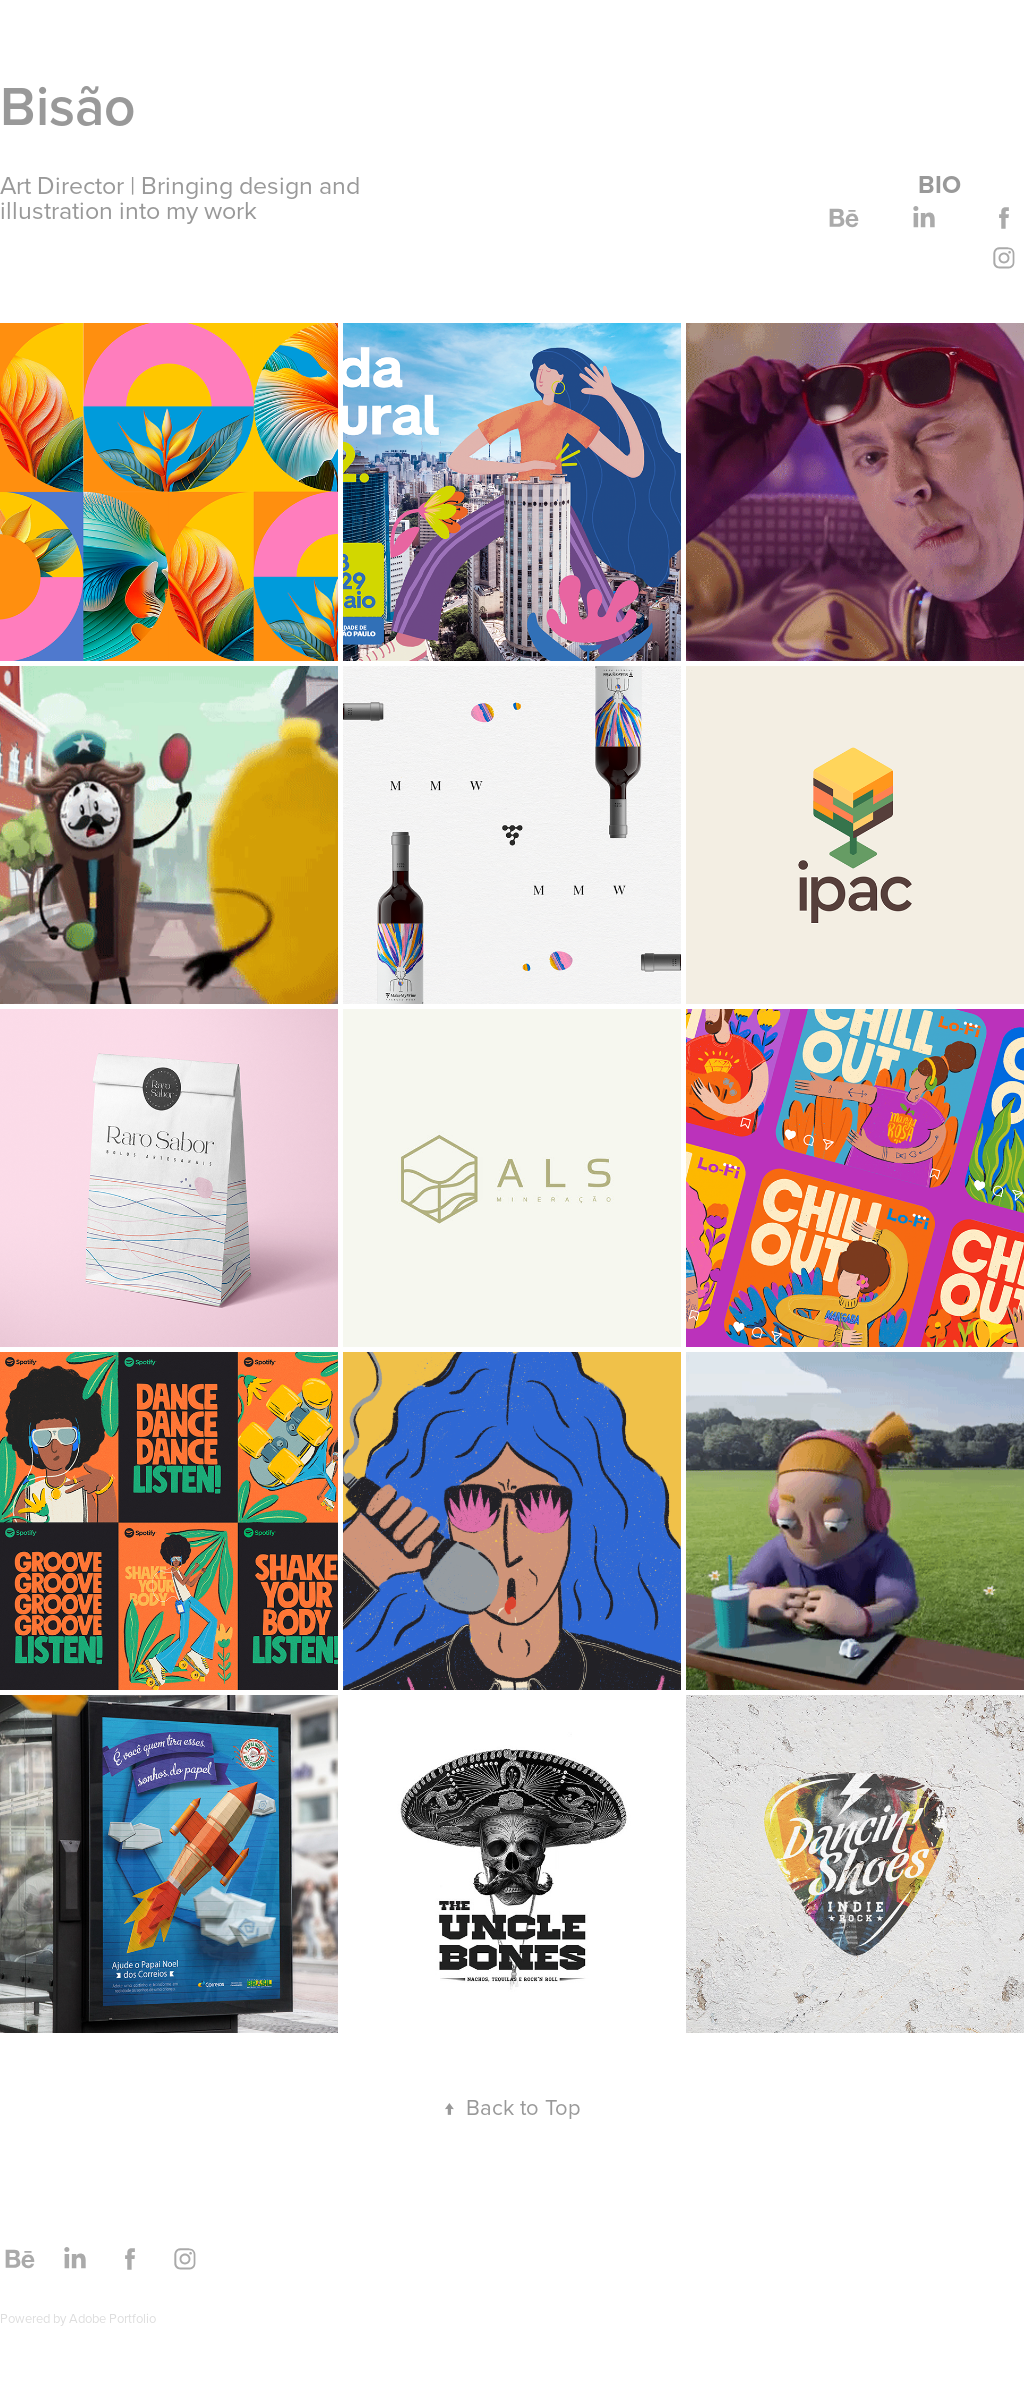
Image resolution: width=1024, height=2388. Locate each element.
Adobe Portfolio (112, 2318)
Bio (939, 184)
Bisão (68, 105)
